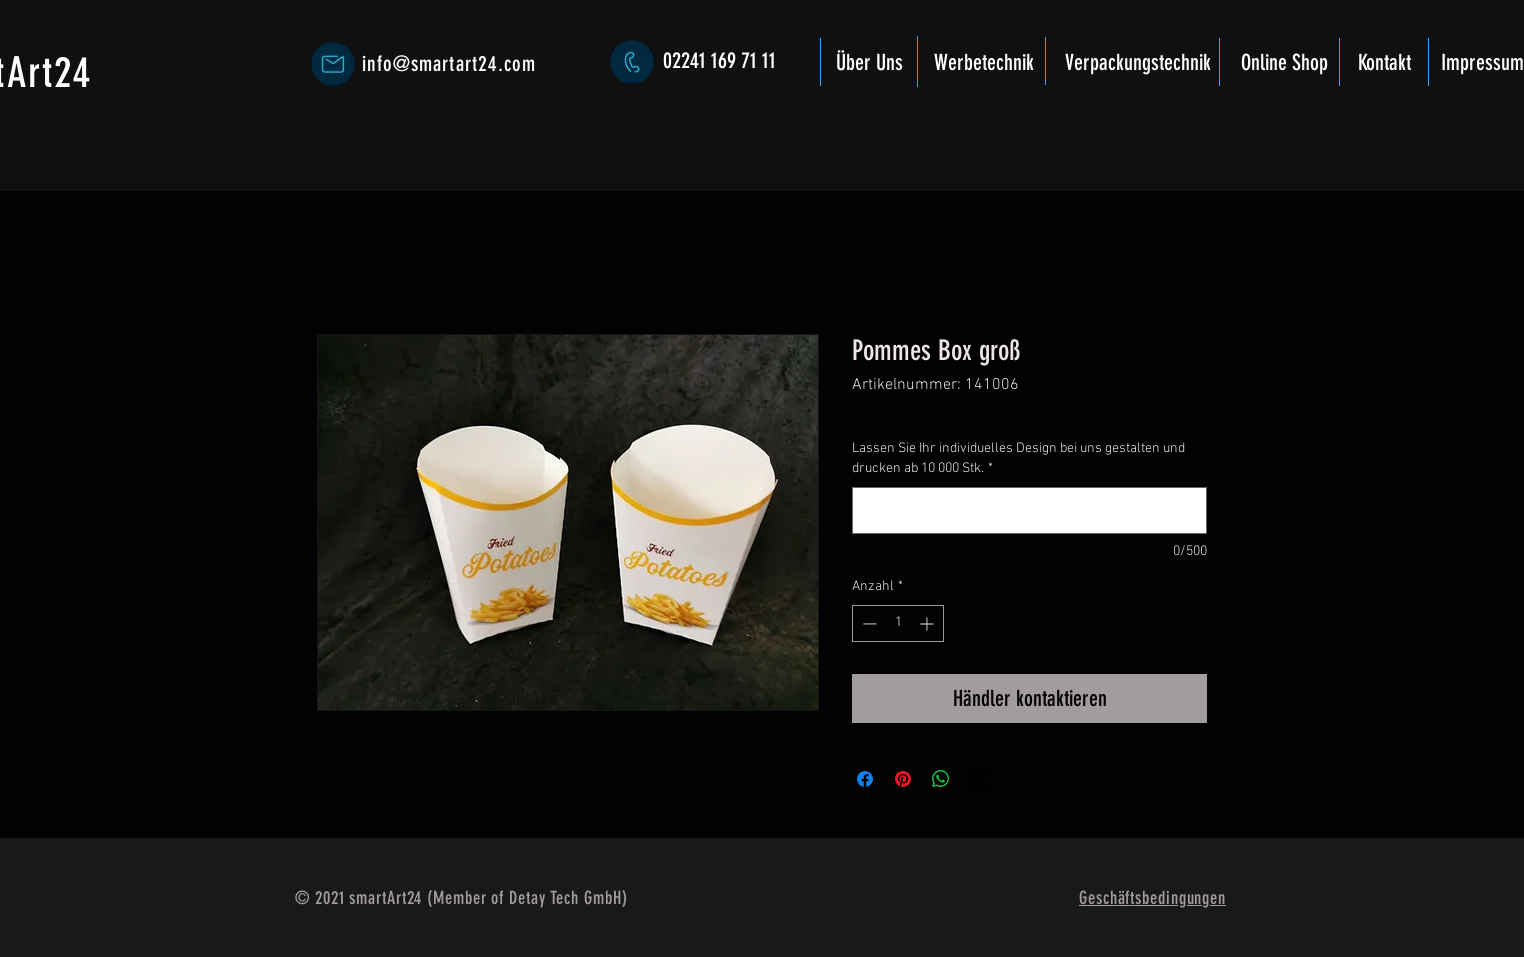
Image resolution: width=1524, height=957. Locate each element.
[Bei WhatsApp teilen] (941, 779)
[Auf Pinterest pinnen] (903, 779)
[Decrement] (867, 623)
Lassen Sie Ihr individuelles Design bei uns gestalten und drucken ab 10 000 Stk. (1018, 458)
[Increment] (928, 623)
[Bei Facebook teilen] (865, 779)
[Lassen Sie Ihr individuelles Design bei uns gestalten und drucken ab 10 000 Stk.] (1029, 510)
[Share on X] (979, 779)
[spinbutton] (898, 623)
